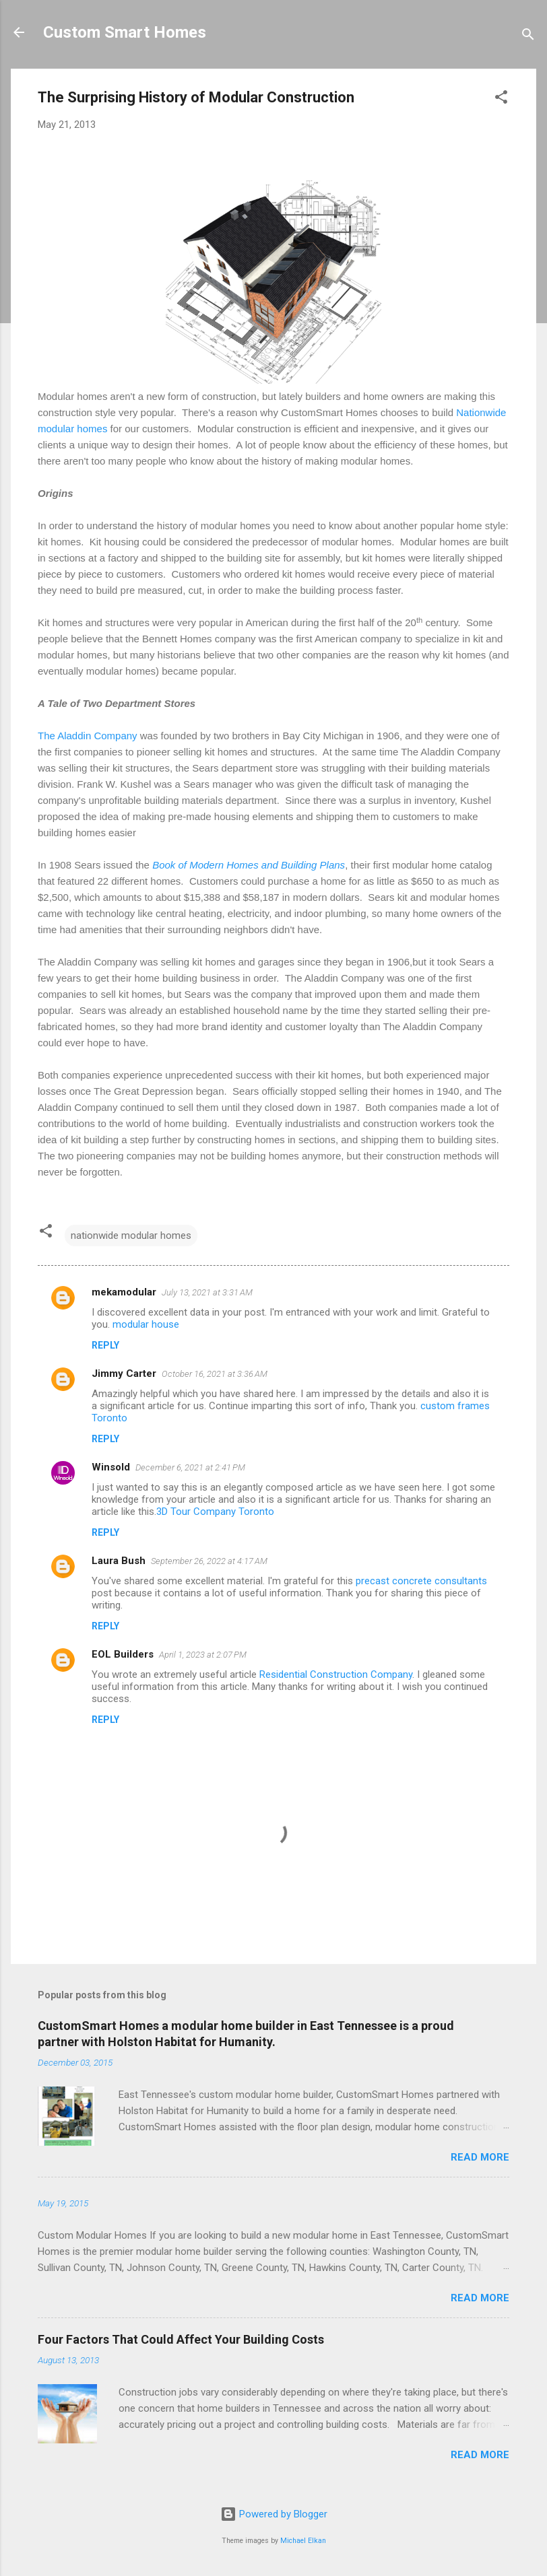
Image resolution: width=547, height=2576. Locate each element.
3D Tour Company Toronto (215, 1511)
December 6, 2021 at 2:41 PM (190, 1467)
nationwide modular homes (131, 1235)
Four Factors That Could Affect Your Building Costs (181, 2339)
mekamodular (124, 1292)
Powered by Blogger (273, 2514)
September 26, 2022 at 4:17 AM (209, 1561)
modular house (145, 1324)
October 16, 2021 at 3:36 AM (214, 1374)
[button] (501, 99)
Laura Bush (119, 1561)
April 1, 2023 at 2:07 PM (203, 1655)
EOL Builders (123, 1654)
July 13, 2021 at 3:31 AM (207, 1292)
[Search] (528, 36)
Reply (105, 1345)
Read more (480, 2157)
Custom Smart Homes (124, 32)
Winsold (111, 1467)
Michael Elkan (303, 2540)
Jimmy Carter (124, 1373)
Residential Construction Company (335, 1674)
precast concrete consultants (421, 1581)
